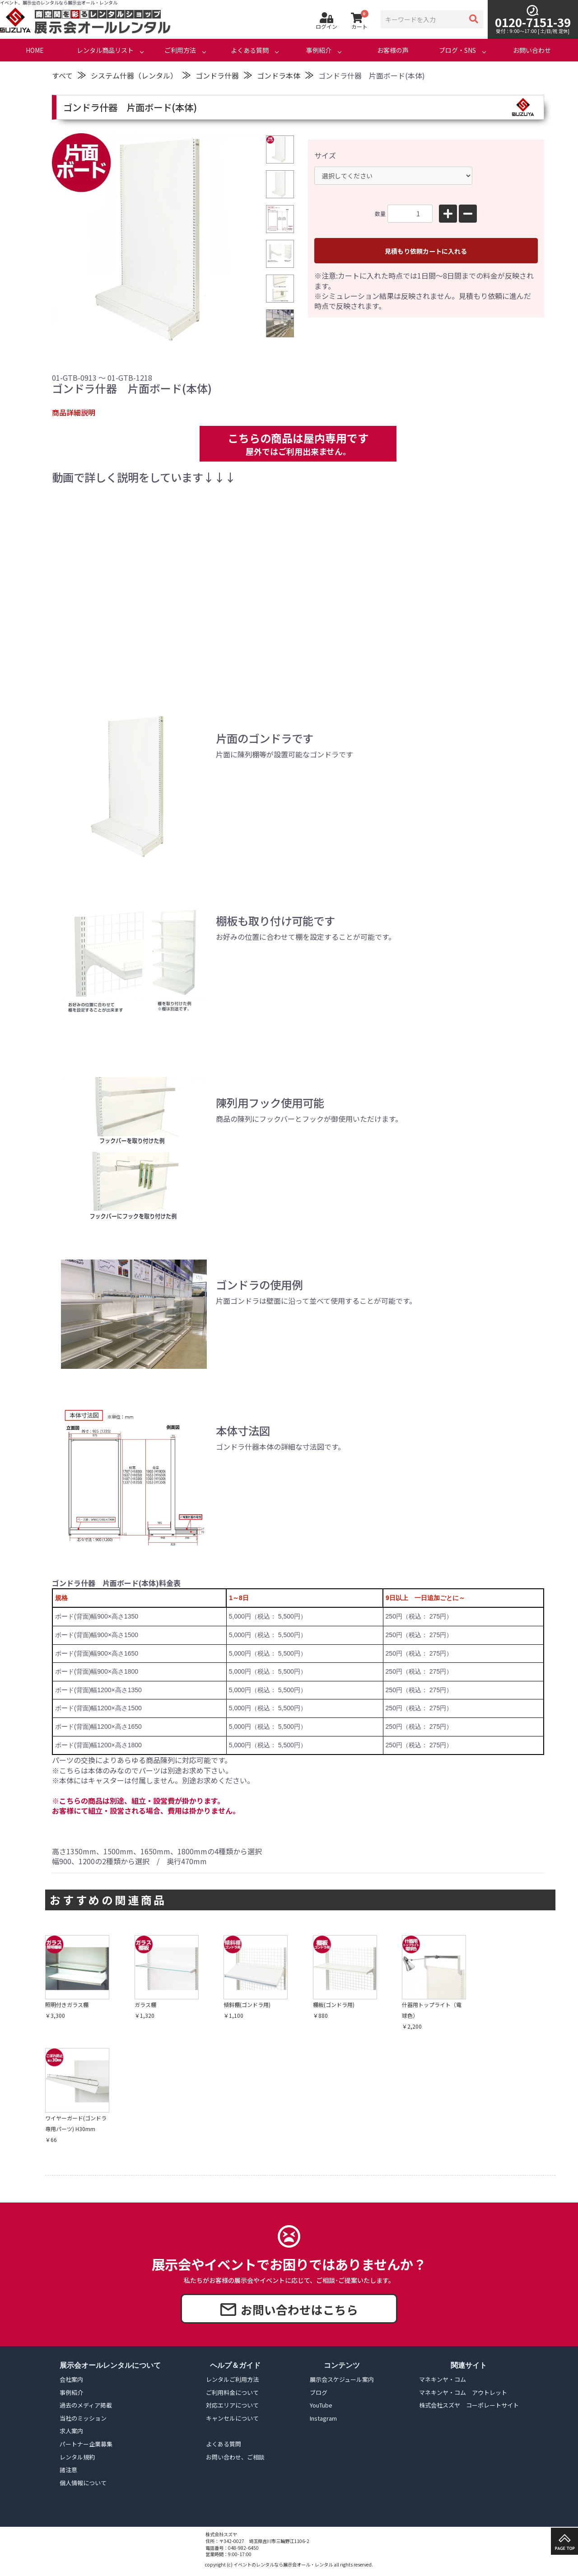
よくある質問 (250, 50)
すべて (62, 75)
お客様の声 (393, 50)
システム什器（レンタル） (134, 75)
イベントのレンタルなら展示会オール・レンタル (283, 2564)
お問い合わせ (532, 50)
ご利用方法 (180, 50)
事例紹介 (318, 50)
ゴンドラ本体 (278, 75)
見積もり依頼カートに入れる (426, 251)
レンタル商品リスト (105, 50)
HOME (35, 50)
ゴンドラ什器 (217, 75)
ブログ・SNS (457, 50)
